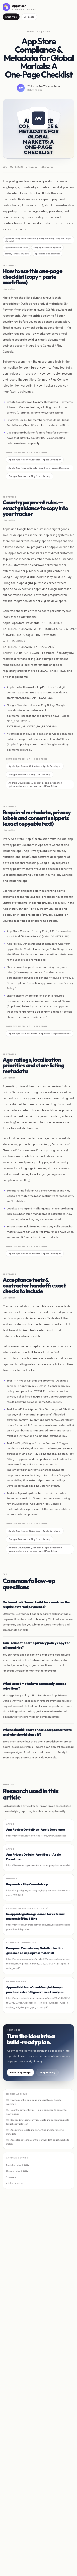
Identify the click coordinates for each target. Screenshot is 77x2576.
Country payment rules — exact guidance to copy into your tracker (36, 2111)
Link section (9, 289)
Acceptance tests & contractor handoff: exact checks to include (37, 2141)
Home (30, 31)
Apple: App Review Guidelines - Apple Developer (35, 459)
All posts (29, 16)
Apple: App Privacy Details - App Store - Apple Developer (39, 467)
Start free (11, 16)
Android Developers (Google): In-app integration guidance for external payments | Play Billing (35, 784)
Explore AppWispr (20, 2072)
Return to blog (34, 89)
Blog (39, 31)
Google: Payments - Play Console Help (29, 476)
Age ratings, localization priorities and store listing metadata (35, 2131)
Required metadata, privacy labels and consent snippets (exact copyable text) (37, 2121)
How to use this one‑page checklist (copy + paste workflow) (33, 2101)
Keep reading (47, 2072)
